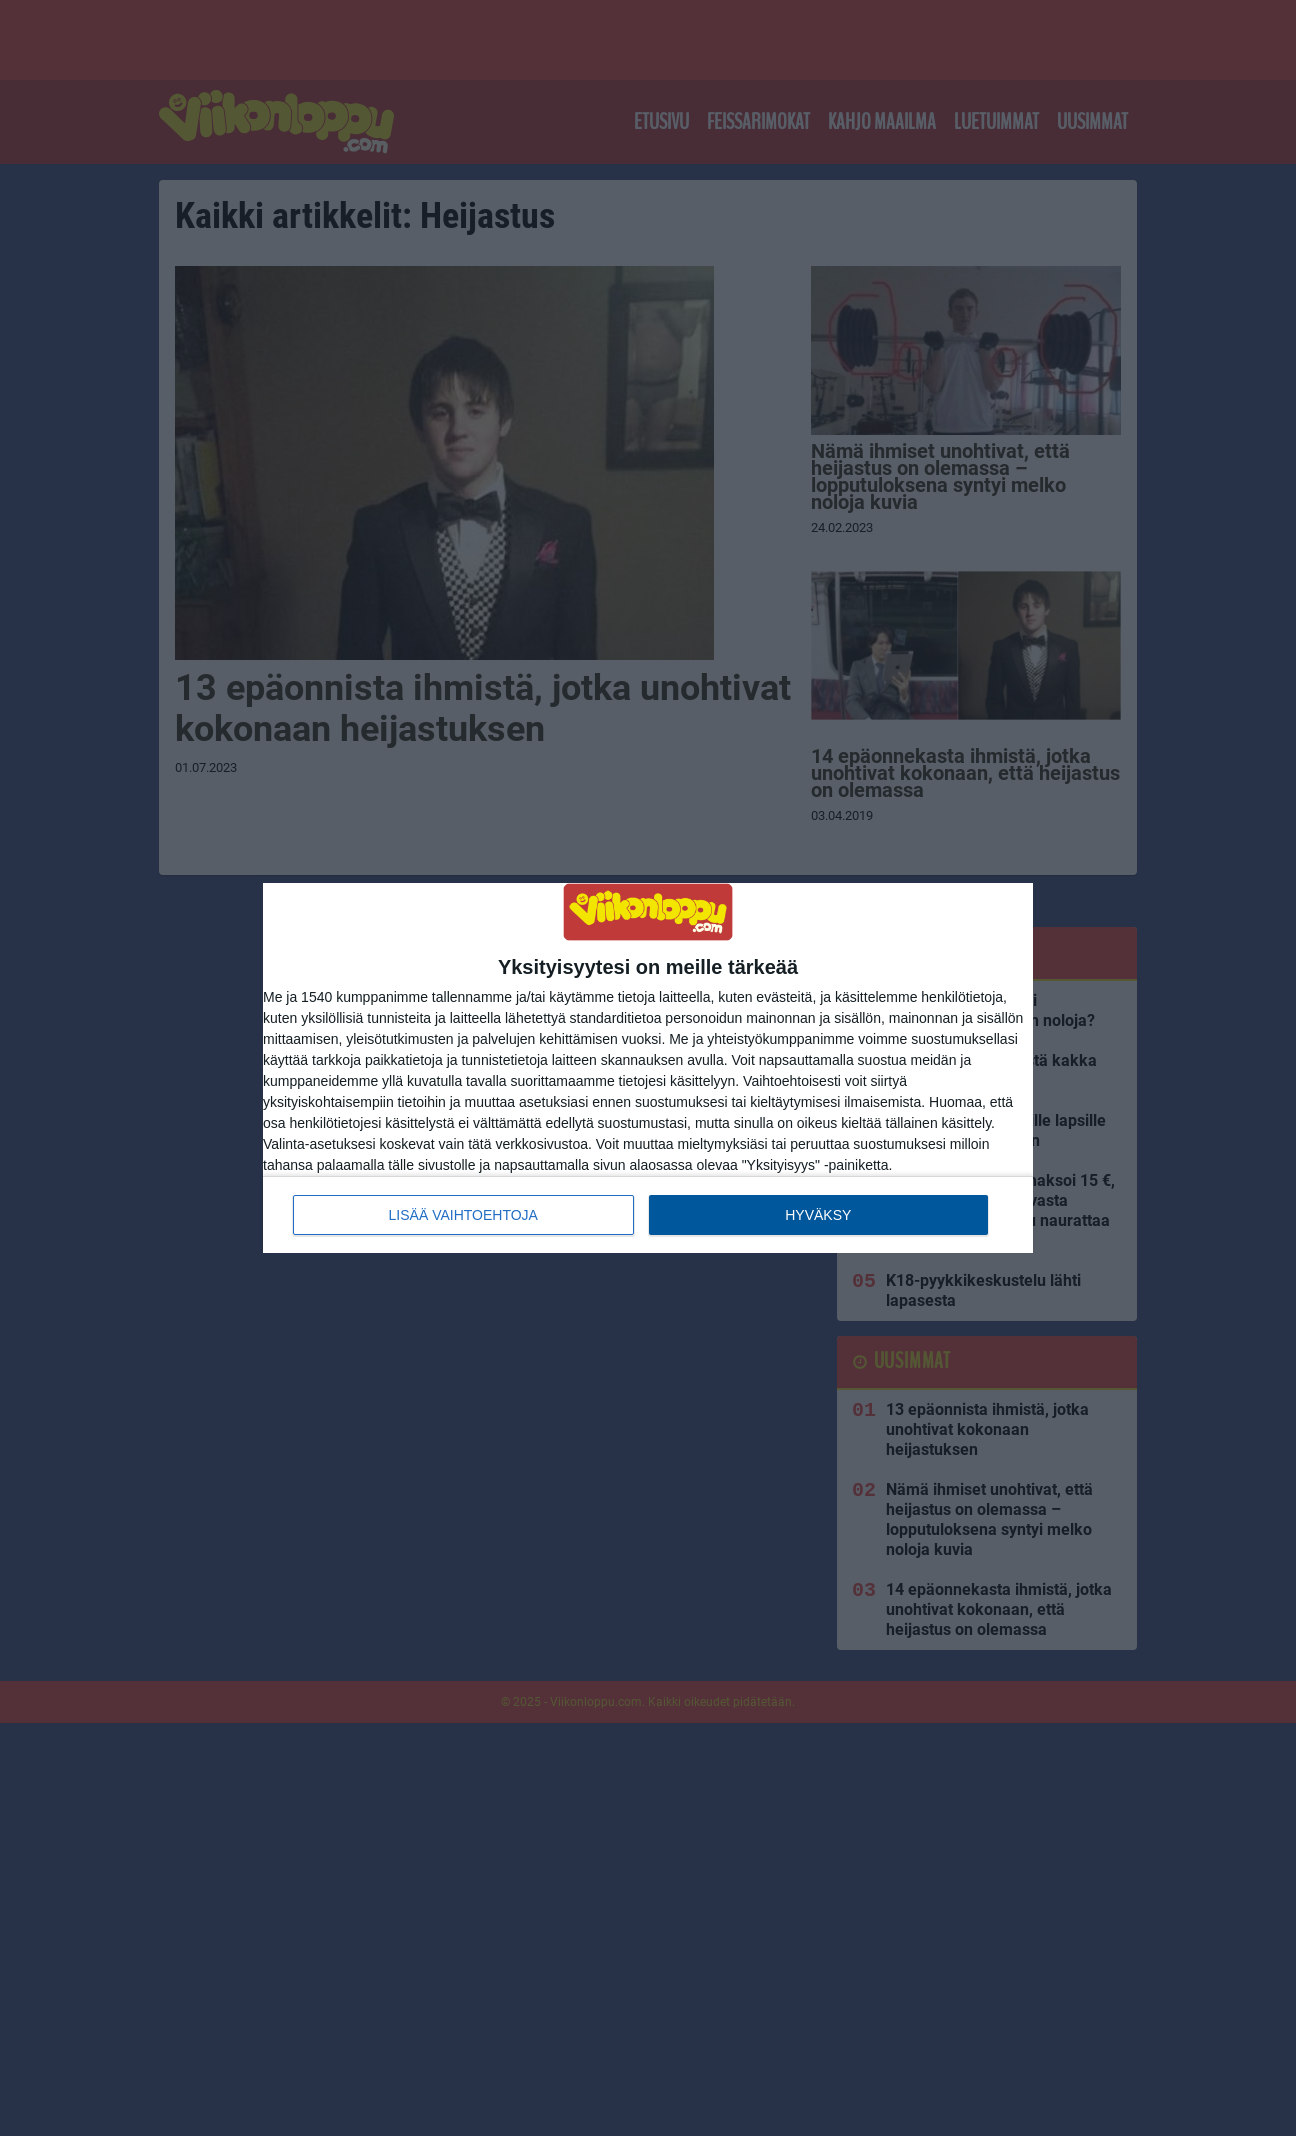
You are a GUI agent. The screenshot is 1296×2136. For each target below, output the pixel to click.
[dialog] (648, 1068)
